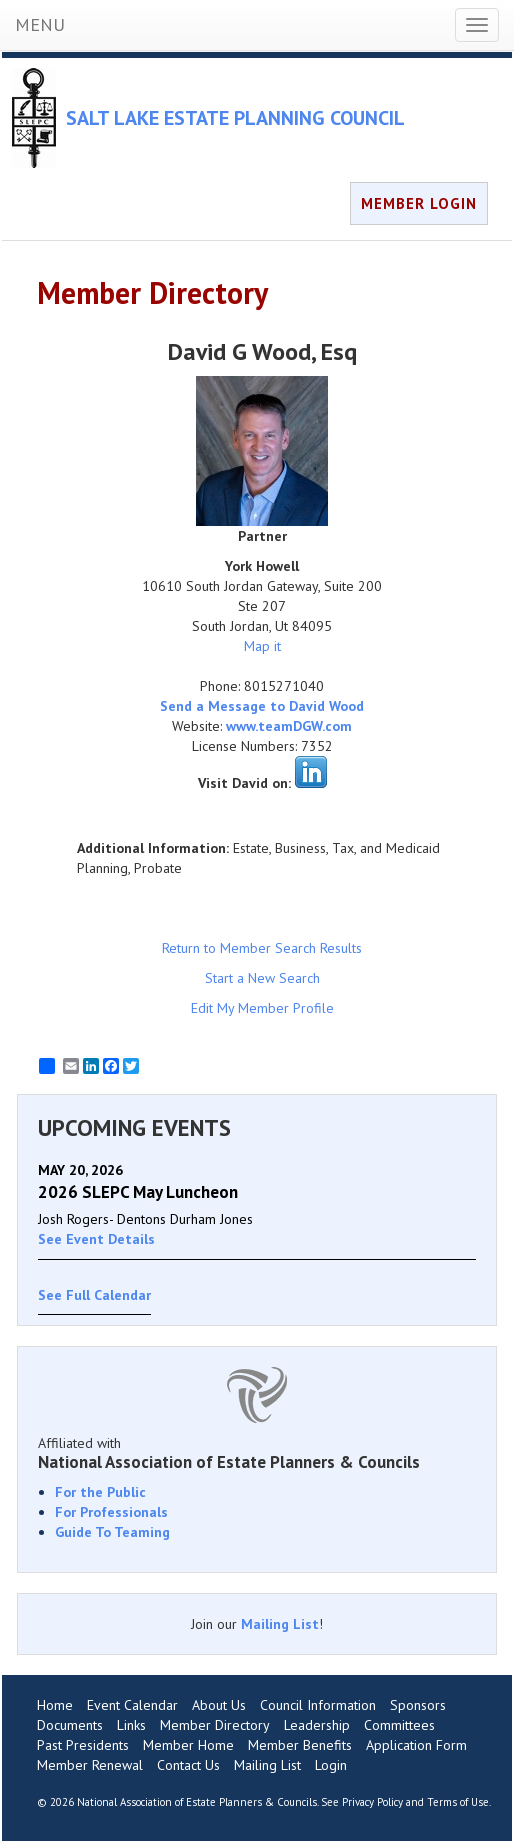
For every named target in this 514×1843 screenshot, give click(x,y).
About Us (219, 1705)
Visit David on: (244, 783)
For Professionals (111, 1512)
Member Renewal (90, 1765)
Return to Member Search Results (262, 948)
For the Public (100, 1492)
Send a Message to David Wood (262, 706)
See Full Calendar (94, 1295)
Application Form (416, 1745)
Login (331, 1765)
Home (55, 1705)
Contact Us (188, 1765)
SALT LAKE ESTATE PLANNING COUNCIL (235, 118)
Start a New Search (262, 978)
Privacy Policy (372, 1802)
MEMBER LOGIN (419, 203)
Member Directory (215, 1725)
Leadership (317, 1725)
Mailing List (280, 1624)
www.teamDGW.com (289, 726)
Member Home (188, 1745)
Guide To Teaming (112, 1532)
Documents (70, 1725)
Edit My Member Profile (262, 1008)
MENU (40, 24)
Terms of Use (458, 1802)
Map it (262, 646)
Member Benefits (300, 1745)
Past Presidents (83, 1745)
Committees (399, 1725)
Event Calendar (132, 1705)
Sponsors (418, 1705)
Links (131, 1725)
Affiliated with (257, 1453)
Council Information (318, 1705)
